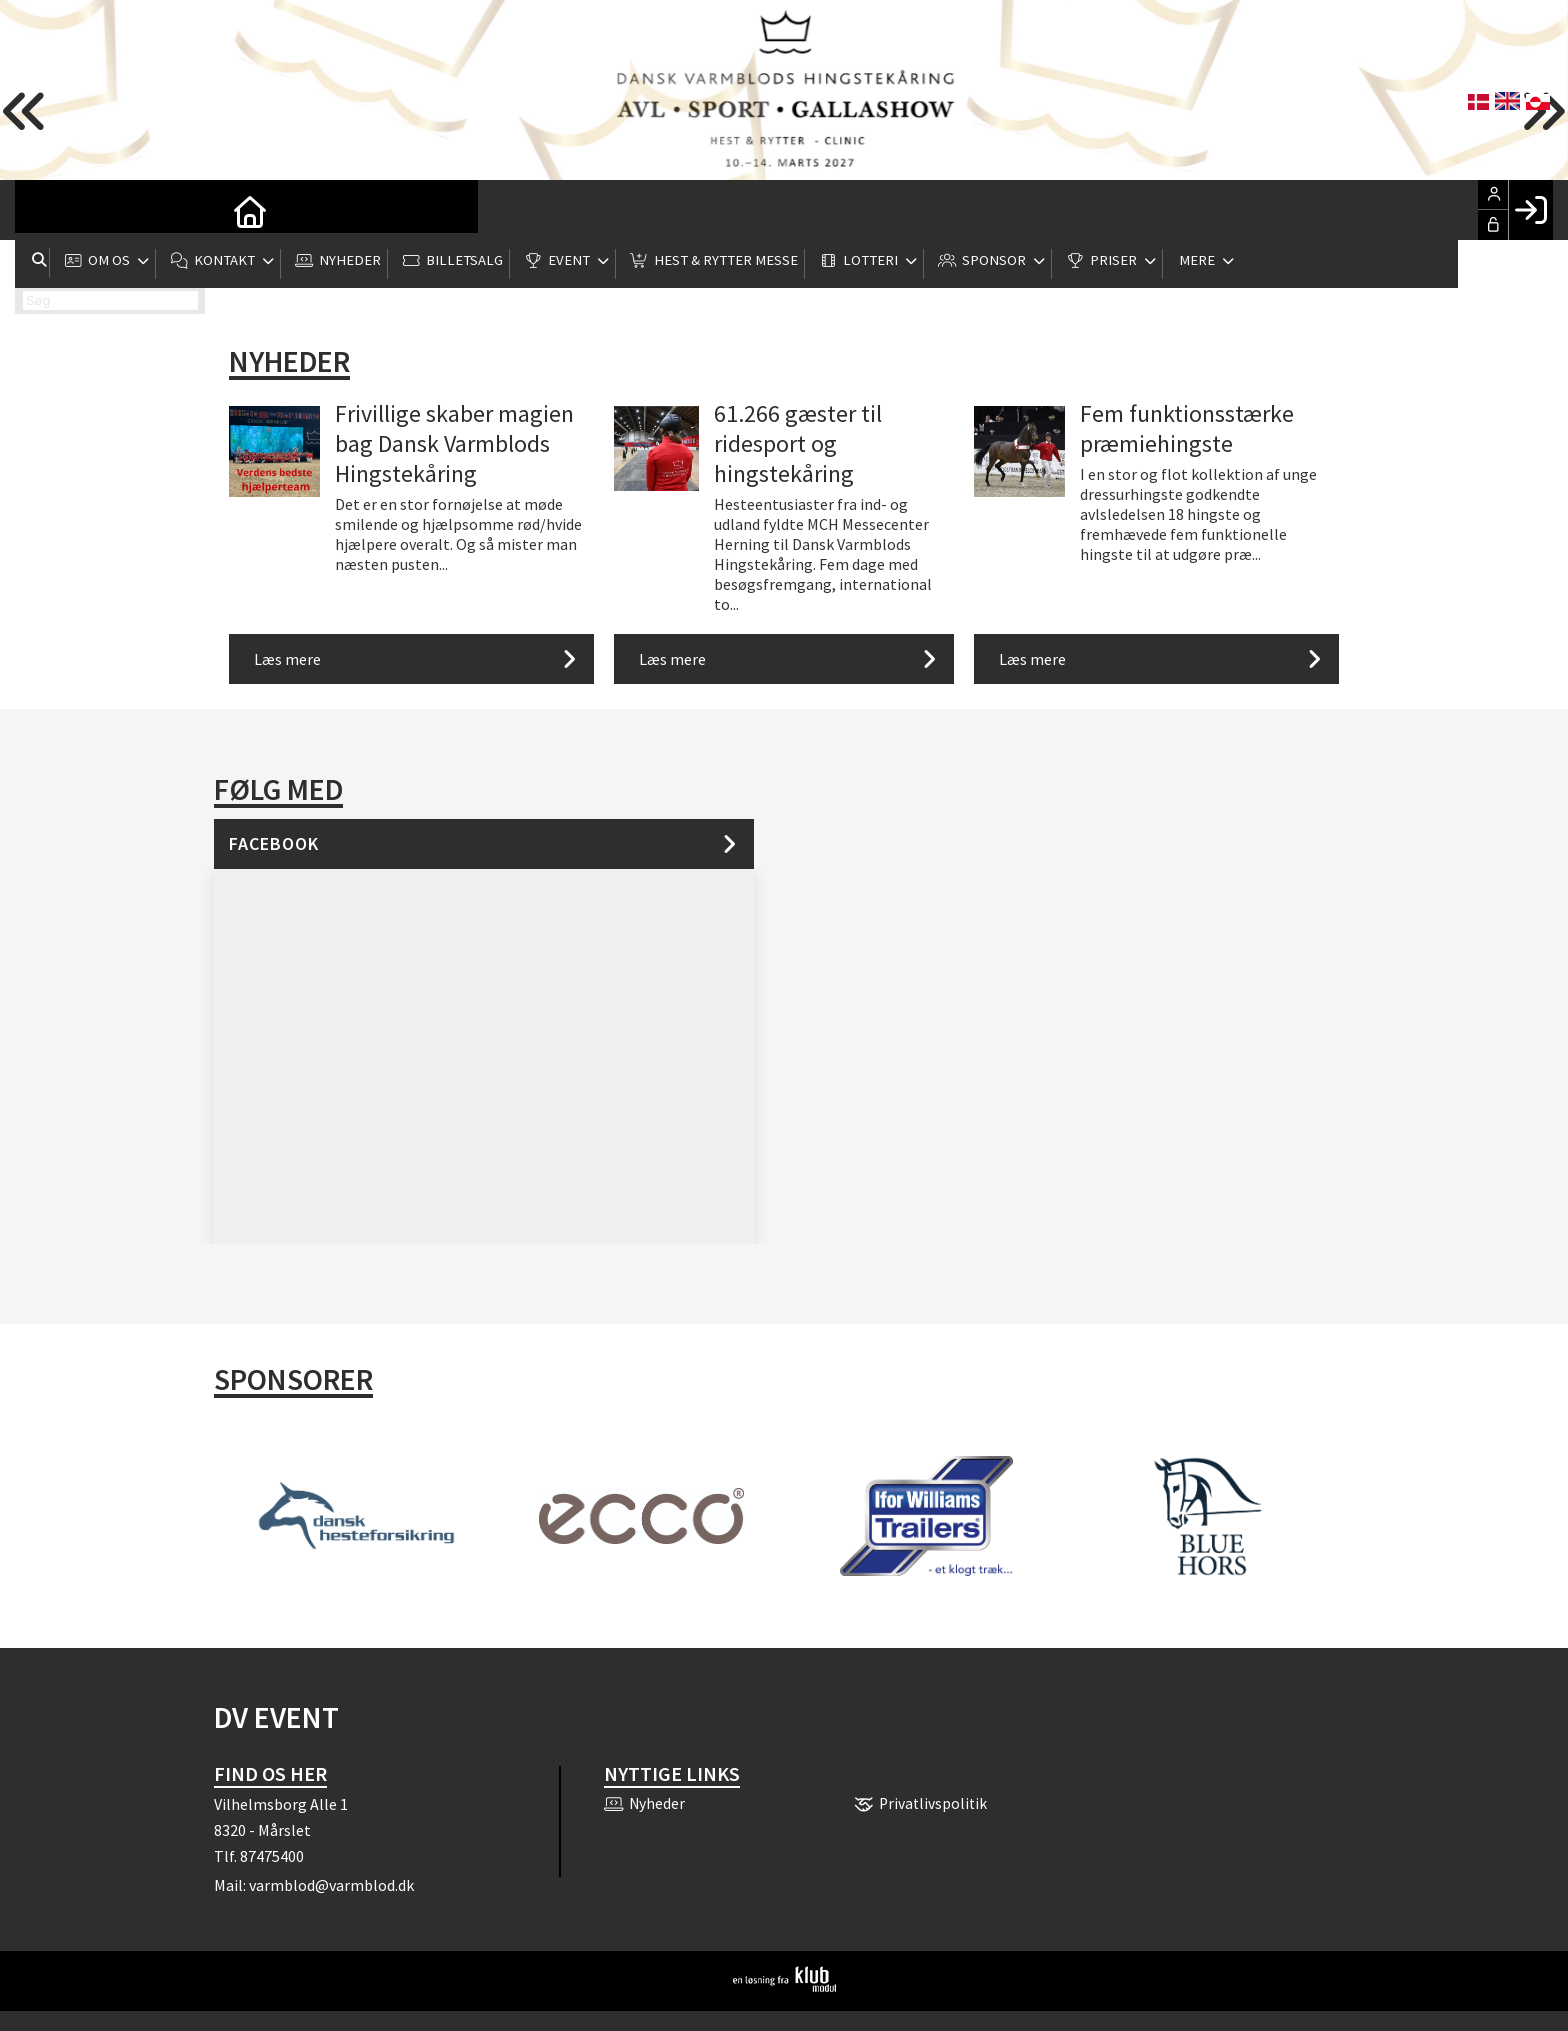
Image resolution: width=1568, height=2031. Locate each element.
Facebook (274, 843)
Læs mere (287, 659)
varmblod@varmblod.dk (331, 1885)
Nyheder (289, 361)
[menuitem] (45, 210)
